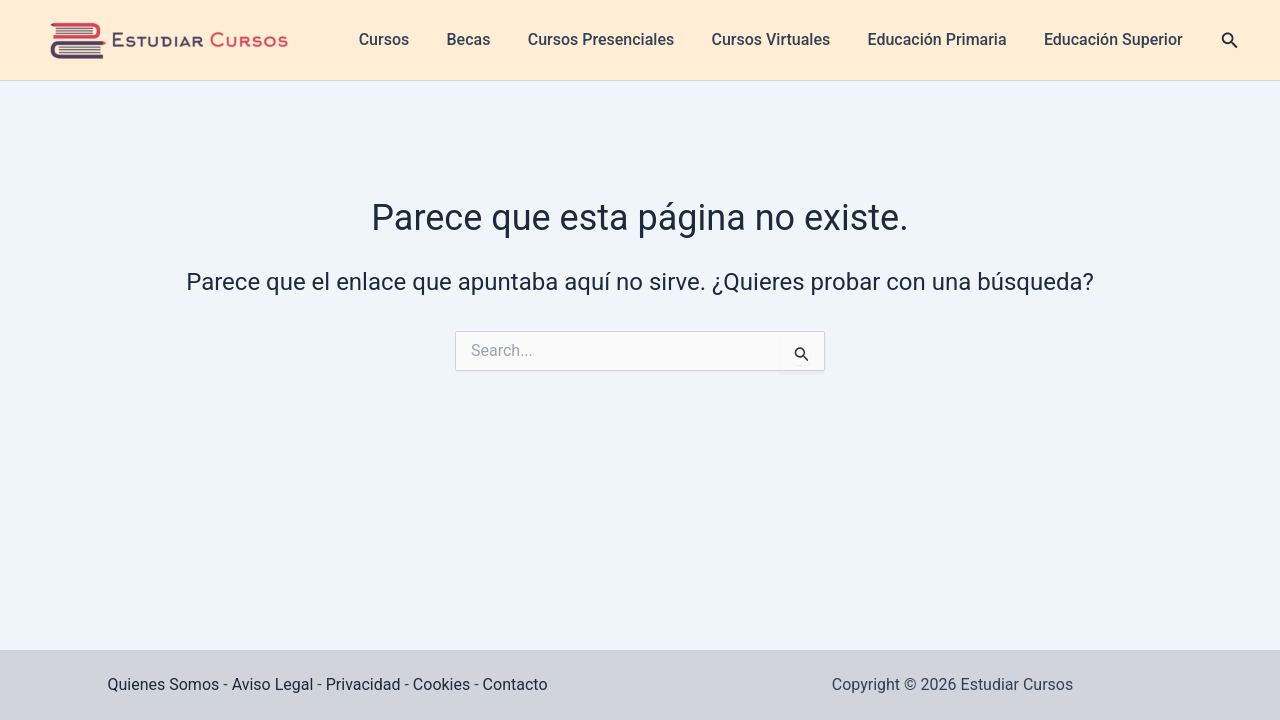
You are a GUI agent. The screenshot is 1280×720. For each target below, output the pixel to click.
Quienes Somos (163, 684)
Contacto (515, 684)
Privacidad (363, 684)
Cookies (441, 684)
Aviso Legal (273, 684)
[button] (1198, 40)
